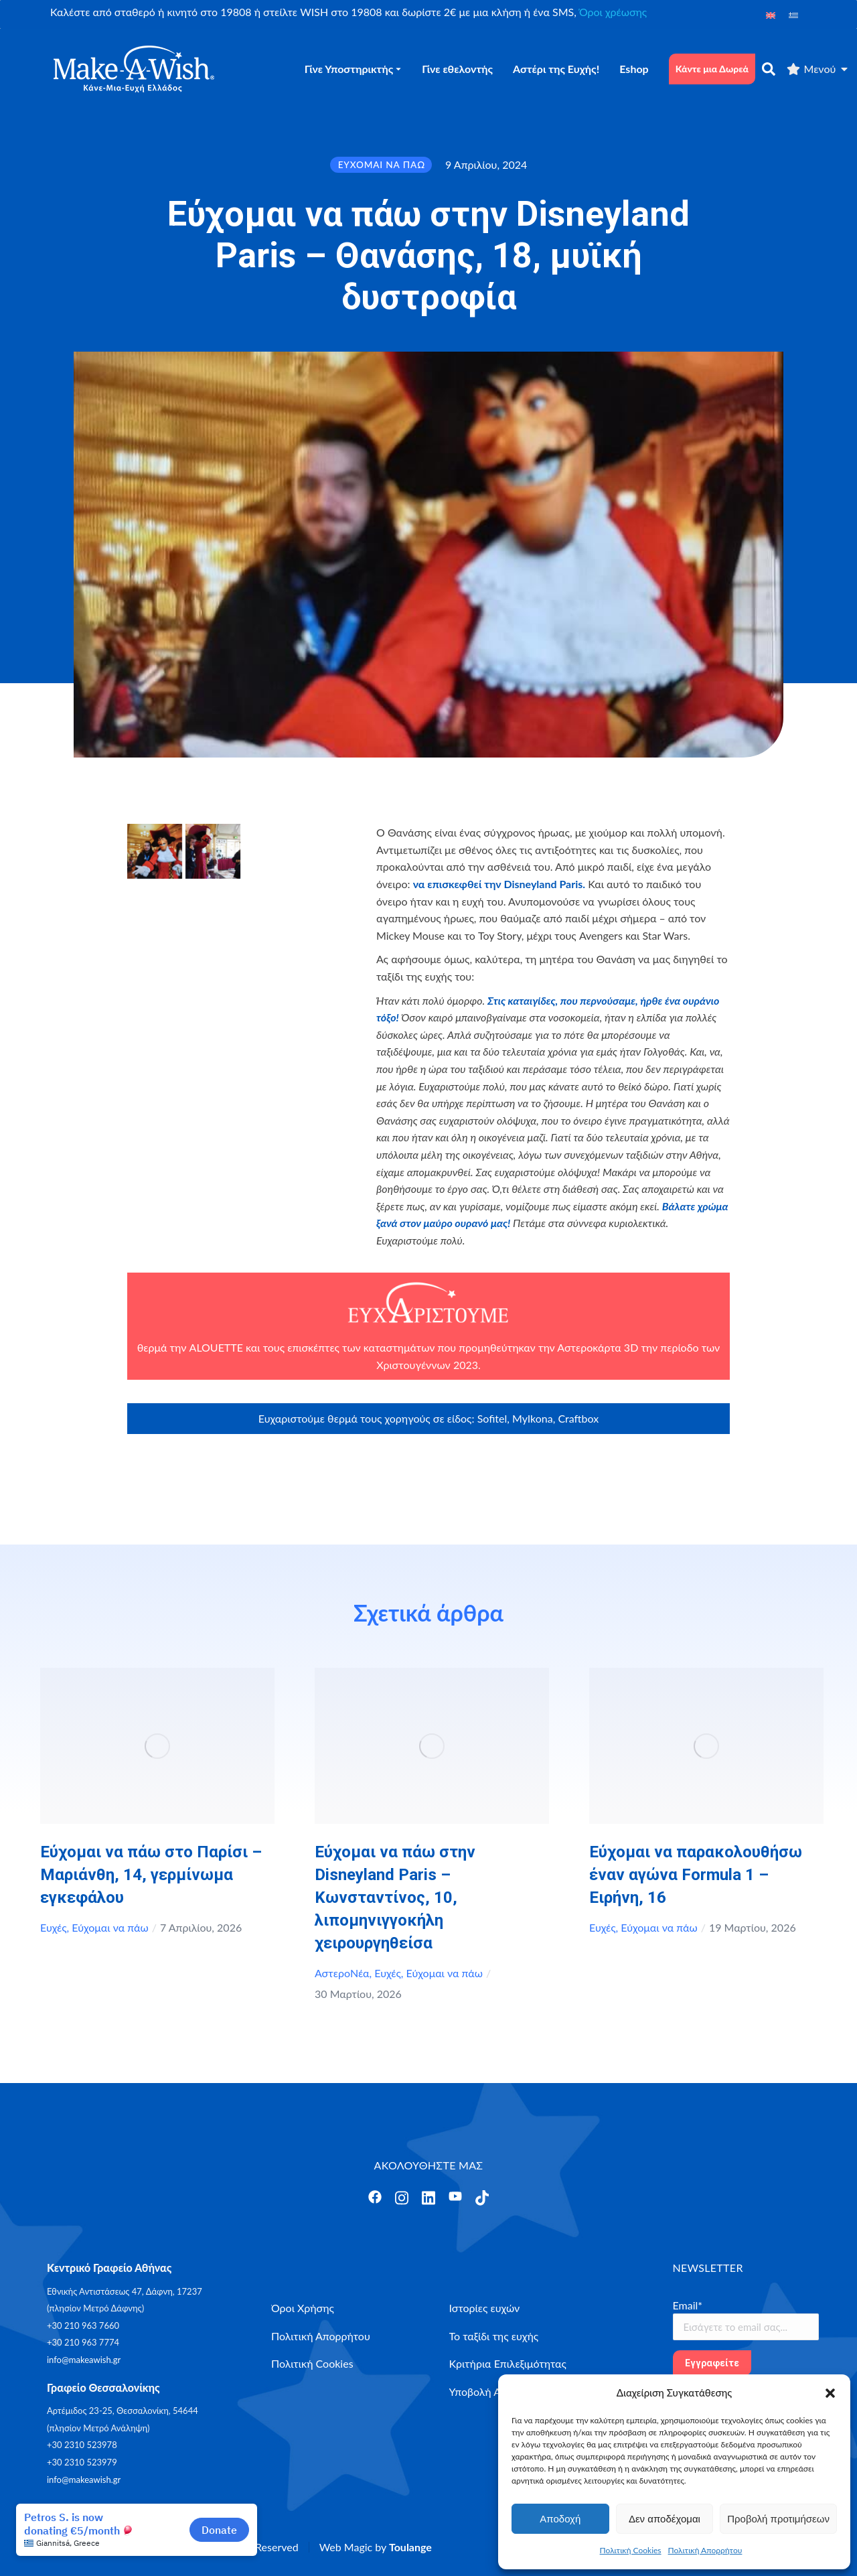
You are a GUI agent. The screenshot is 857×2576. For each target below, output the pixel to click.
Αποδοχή (560, 2518)
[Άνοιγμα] (375, 2197)
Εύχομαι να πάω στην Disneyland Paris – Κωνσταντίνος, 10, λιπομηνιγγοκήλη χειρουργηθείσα (395, 1897)
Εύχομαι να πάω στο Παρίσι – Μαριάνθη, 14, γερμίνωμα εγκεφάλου (151, 1875)
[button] (830, 2393)
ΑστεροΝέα (342, 1972)
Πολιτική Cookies (630, 2550)
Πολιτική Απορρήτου (705, 2550)
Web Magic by (375, 2547)
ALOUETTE (216, 1347)
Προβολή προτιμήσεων (778, 2518)
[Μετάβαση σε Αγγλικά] (770, 14)
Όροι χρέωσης (613, 11)
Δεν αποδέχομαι (664, 2518)
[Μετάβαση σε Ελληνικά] (793, 14)
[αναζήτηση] (768, 69)
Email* (688, 2305)
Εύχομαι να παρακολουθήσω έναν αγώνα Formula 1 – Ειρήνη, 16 (695, 1875)
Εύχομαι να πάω (110, 1927)
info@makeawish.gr (84, 2359)
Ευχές (53, 1927)
